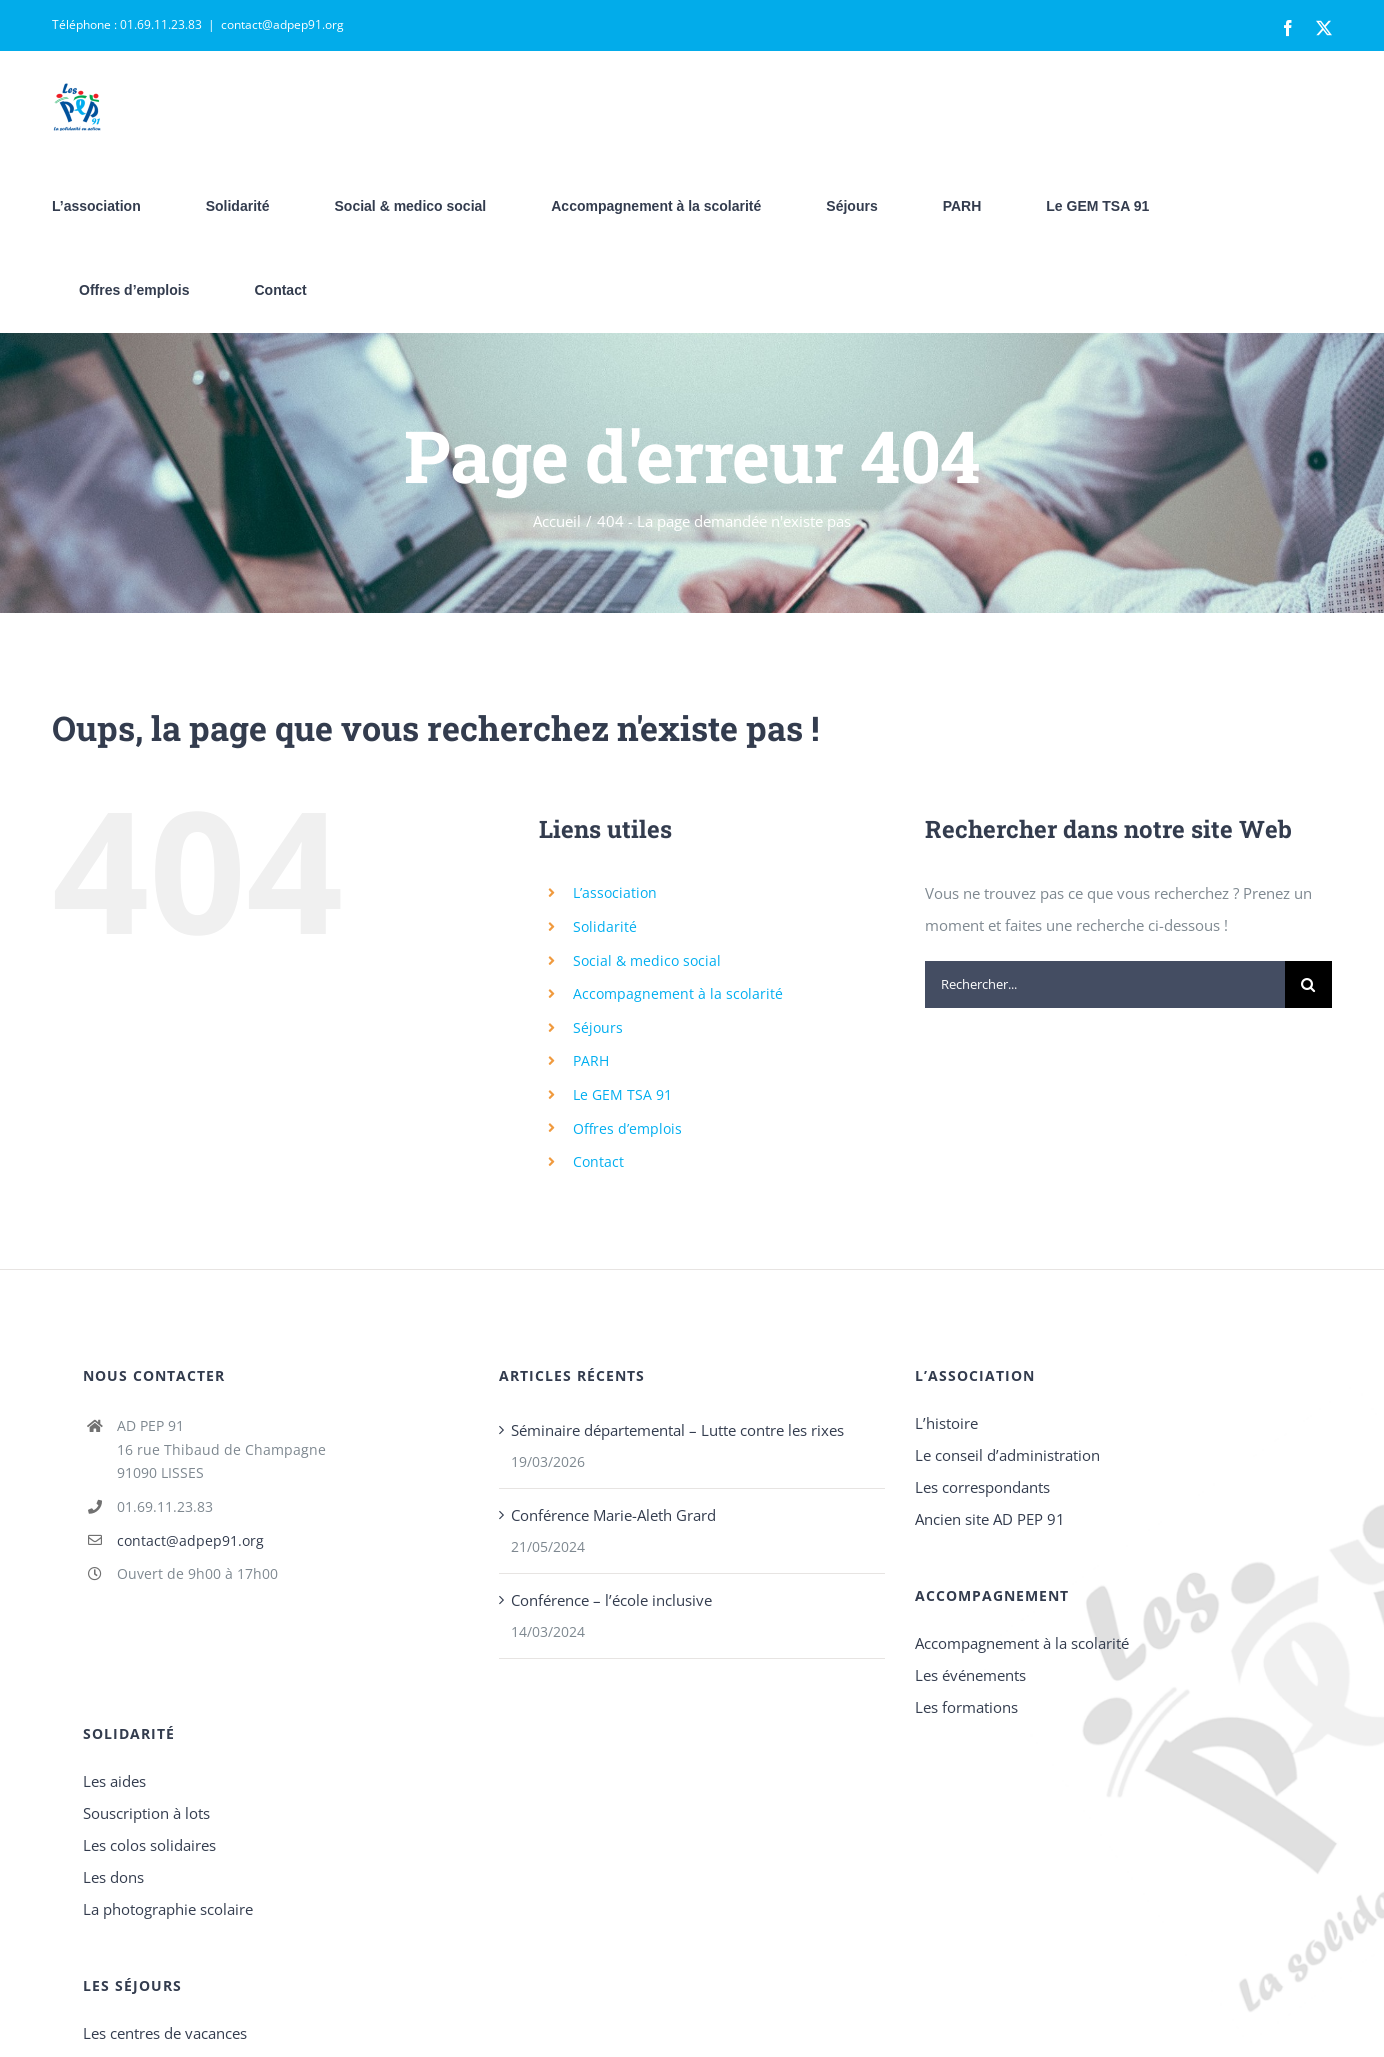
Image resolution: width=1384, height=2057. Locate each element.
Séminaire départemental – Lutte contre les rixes (677, 1430)
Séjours (598, 1027)
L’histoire (946, 1423)
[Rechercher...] (1105, 984)
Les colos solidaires (149, 1845)
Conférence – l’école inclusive (611, 1600)
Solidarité (605, 926)
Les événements (970, 1675)
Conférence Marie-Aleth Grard (613, 1515)
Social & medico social (647, 960)
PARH (591, 1060)
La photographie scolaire (168, 1909)
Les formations (966, 1707)
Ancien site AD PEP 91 (990, 1519)
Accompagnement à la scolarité (678, 993)
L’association (615, 892)
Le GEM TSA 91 (622, 1094)
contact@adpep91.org (282, 24)
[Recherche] (1308, 984)
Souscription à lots (146, 1813)
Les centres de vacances (165, 2033)
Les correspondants (982, 1487)
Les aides (114, 1781)
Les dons (113, 1877)
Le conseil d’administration (1007, 1455)
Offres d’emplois (627, 1128)
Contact (598, 1161)
